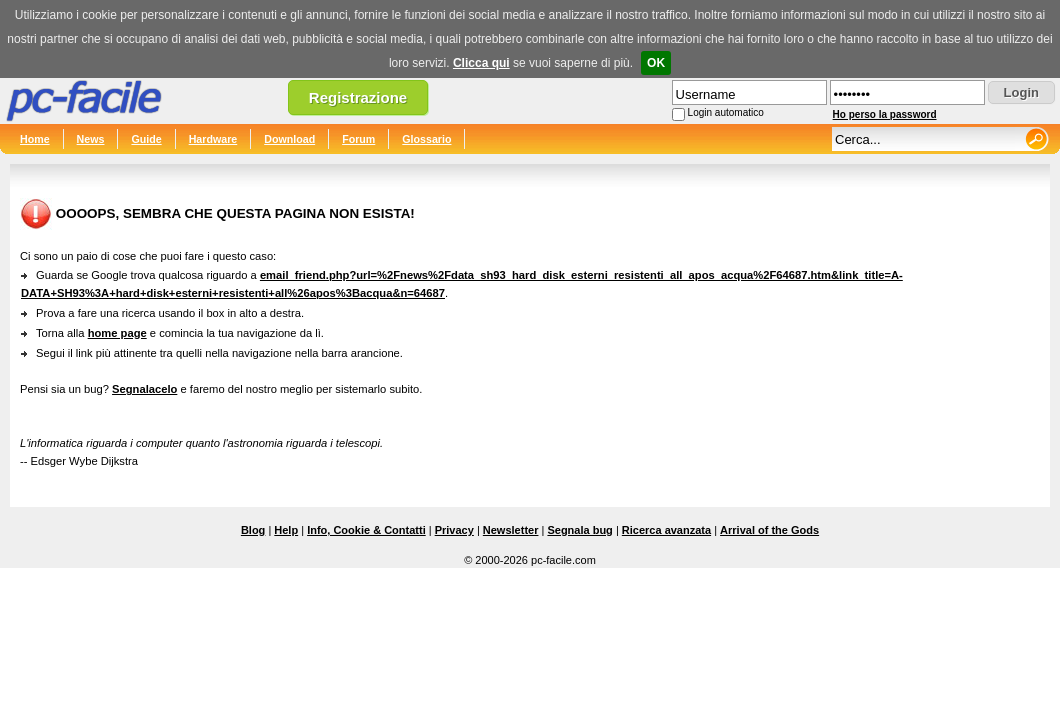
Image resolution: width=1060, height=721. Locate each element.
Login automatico (726, 112)
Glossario (426, 139)
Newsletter (511, 530)
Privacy (454, 530)
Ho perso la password (885, 114)
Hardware (213, 139)
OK (656, 63)
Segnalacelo (144, 389)
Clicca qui (481, 63)
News (91, 139)
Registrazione (358, 97)
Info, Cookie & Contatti (366, 530)
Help (286, 530)
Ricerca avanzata (666, 530)
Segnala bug (579, 530)
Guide (146, 139)
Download (289, 139)
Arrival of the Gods (769, 530)
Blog (253, 530)
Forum (358, 139)
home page (117, 333)
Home (35, 139)
